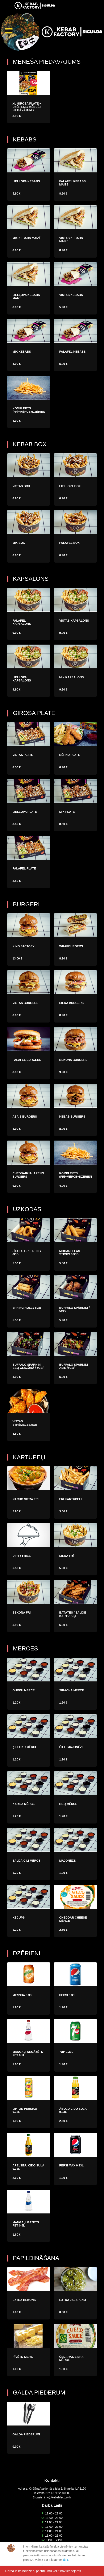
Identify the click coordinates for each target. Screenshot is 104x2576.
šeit (65, 2559)
